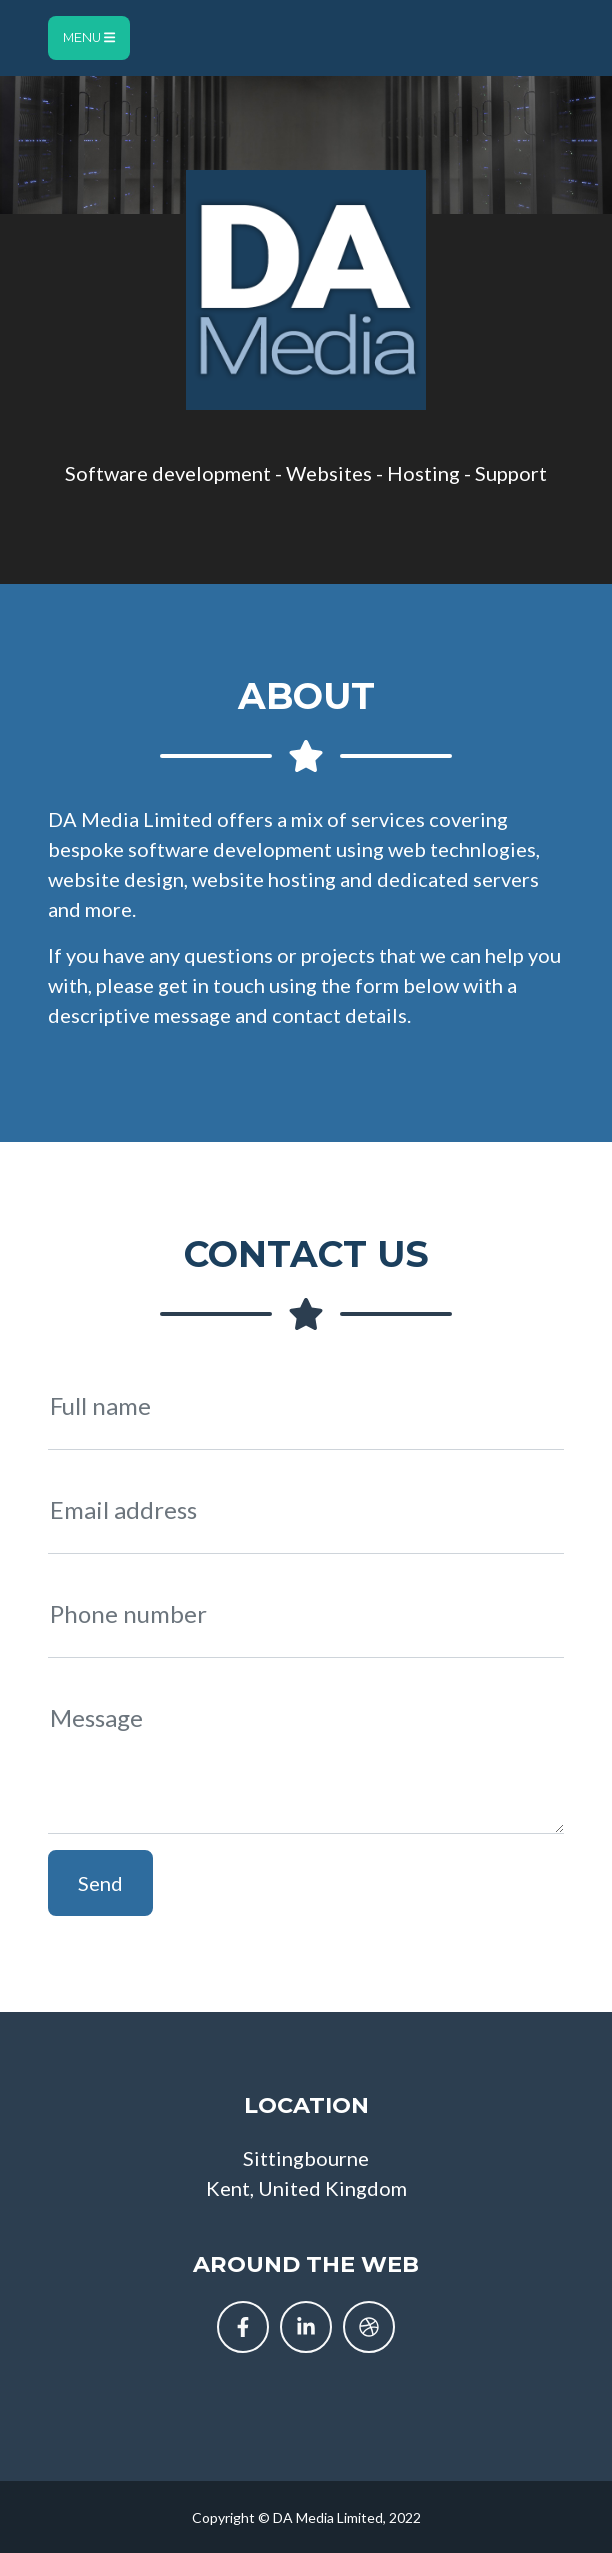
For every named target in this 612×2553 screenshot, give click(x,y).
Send (100, 1883)
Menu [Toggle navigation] (89, 37)
